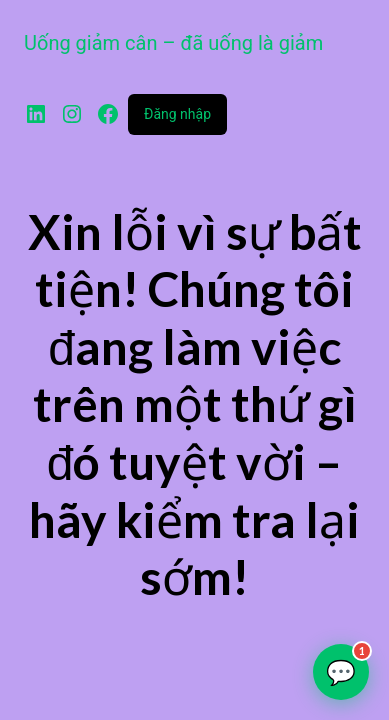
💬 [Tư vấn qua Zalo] (347, 665)
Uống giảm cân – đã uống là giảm (173, 43)
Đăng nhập (177, 114)
